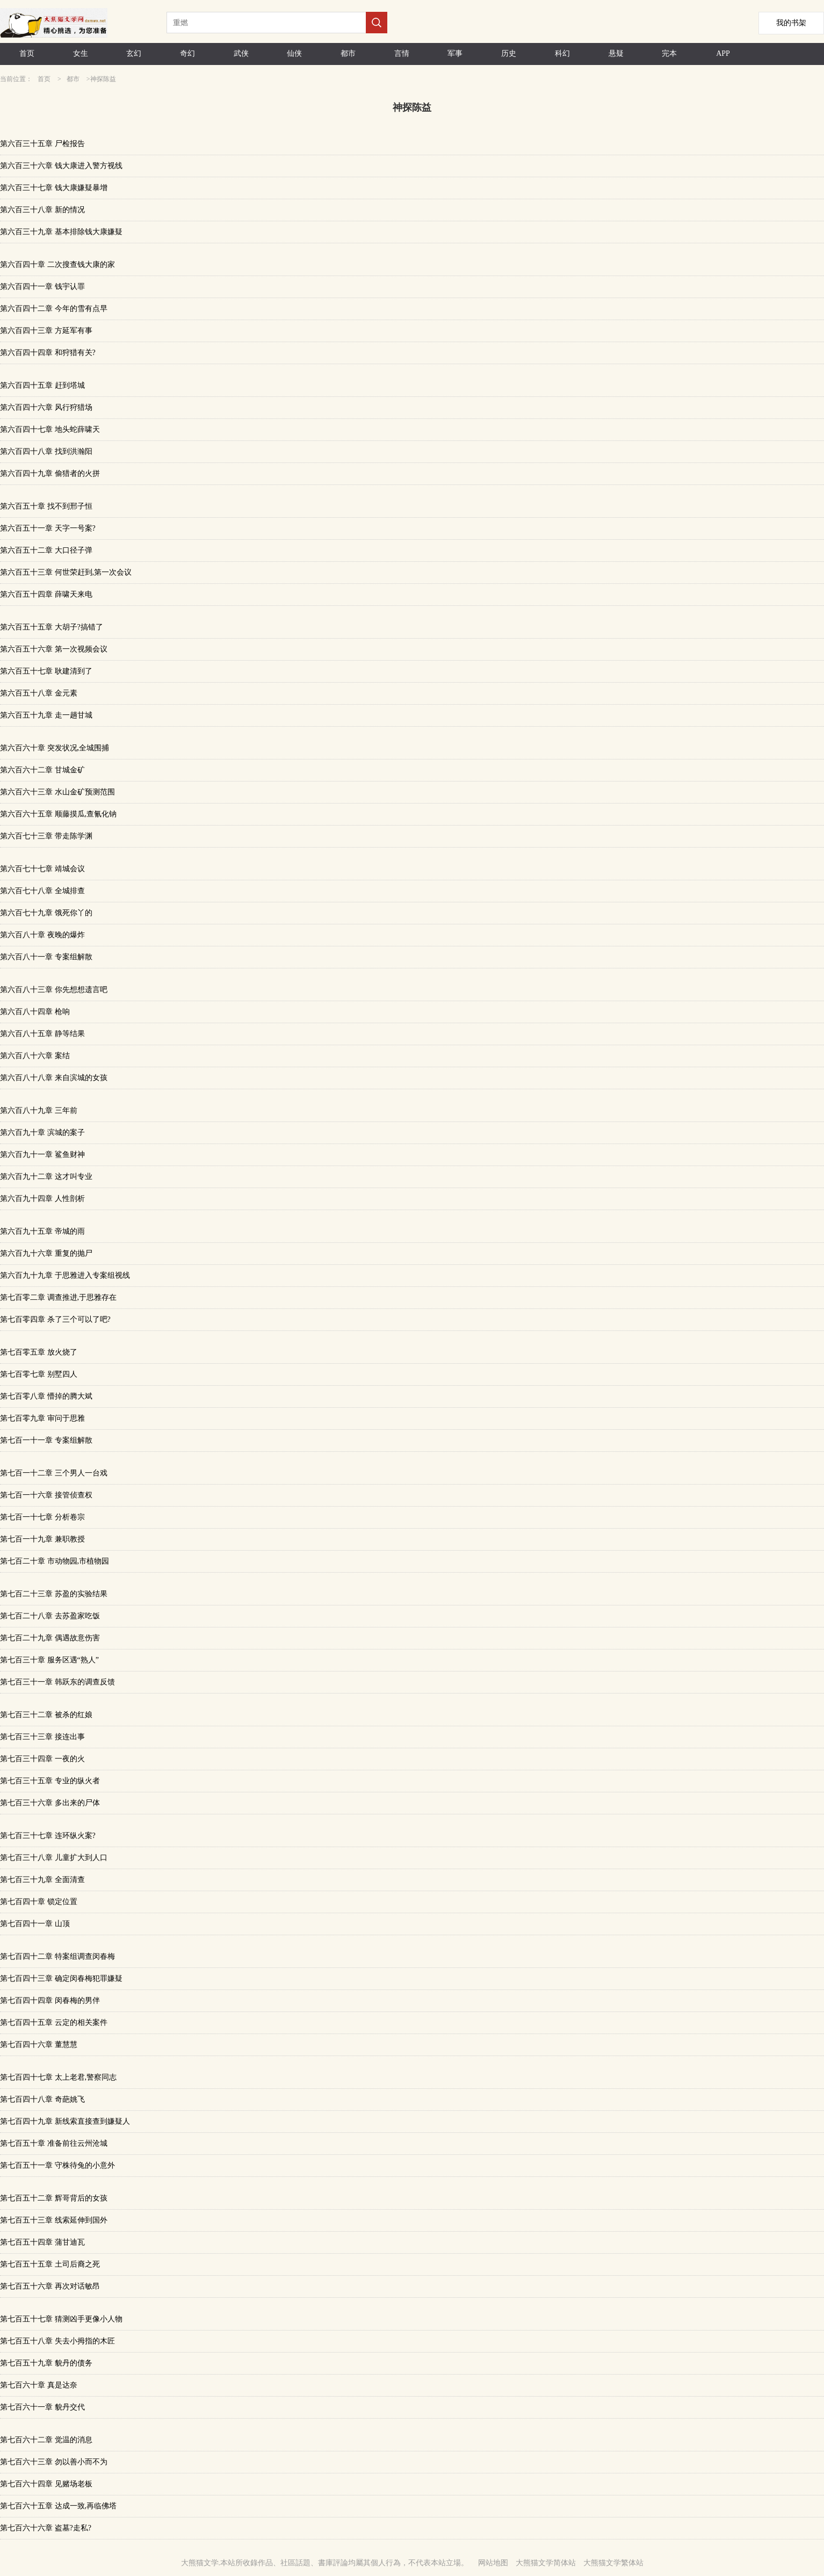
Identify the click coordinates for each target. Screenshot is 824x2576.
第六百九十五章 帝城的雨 (42, 1231)
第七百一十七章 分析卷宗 (42, 1517)
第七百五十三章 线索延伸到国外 (53, 2220)
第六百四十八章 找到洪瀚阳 (46, 451)
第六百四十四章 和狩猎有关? (48, 353)
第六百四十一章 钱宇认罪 (42, 287)
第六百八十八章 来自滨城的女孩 (53, 1078)
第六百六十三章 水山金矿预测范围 (57, 792)
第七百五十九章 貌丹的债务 (46, 2363)
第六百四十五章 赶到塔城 (42, 385)
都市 (348, 53)
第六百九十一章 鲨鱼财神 (42, 1154)
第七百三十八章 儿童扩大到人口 (53, 1858)
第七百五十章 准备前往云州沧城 (53, 2143)
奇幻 (187, 53)
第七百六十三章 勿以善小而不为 (53, 2462)
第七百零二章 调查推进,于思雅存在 (58, 1297)
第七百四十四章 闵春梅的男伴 (50, 2000)
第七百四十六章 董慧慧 (38, 2044)
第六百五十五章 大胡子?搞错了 (51, 627)
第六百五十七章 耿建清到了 (46, 671)
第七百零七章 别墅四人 (38, 1374)
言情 (401, 53)
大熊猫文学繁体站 (613, 2563)
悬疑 (616, 53)
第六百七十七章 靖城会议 (42, 869)
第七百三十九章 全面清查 (42, 1880)
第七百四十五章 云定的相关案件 (53, 2022)
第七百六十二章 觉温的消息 (46, 2440)
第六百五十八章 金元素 (38, 693)
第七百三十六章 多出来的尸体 (50, 1803)
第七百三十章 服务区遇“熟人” (49, 1660)
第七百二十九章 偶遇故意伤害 (50, 1638)
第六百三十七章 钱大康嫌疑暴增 (53, 188)
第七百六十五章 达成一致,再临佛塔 (58, 2506)
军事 (454, 53)
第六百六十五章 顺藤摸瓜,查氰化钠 (58, 814)
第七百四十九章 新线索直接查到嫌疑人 (65, 2121)
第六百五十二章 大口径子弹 (46, 550)
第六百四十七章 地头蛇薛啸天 (50, 429)
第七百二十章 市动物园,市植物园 (54, 1561)
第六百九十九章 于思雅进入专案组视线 (65, 1275)
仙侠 (294, 53)
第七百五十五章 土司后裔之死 (50, 2264)
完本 (669, 53)
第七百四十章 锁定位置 (38, 1902)
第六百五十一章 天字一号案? (48, 528)
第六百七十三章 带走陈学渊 (46, 836)
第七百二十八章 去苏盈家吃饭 (50, 1616)
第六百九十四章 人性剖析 (42, 1199)
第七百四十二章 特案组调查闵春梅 (57, 1956)
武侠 (241, 53)
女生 (80, 53)
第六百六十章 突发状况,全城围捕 (54, 748)
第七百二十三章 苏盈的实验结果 (53, 1594)
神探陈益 (103, 79)
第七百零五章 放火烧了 (38, 1352)
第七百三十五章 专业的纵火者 (50, 1781)
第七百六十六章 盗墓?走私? (45, 2528)
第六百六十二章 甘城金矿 (42, 770)
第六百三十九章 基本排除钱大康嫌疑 (61, 232)
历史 (508, 53)
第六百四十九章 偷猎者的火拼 (50, 473)
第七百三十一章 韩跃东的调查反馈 (57, 1682)
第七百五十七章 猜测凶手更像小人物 (61, 2319)
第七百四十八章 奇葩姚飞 (42, 2099)
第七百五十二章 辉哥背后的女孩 (53, 2198)
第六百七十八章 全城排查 (42, 891)
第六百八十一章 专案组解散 (46, 957)
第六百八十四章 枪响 (35, 1012)
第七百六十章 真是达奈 (38, 2385)
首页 (26, 53)
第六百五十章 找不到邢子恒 (46, 506)
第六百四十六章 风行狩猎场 (46, 407)
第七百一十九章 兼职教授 (42, 1539)
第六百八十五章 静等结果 (42, 1034)
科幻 (562, 53)
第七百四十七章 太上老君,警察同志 (58, 2077)
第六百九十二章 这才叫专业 (46, 1177)
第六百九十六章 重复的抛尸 (46, 1253)
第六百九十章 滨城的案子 (42, 1132)
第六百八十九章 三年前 (38, 1110)
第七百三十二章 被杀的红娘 (46, 1715)
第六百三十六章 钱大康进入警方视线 (61, 166)
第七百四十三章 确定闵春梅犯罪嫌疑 (61, 1978)
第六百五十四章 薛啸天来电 (46, 594)
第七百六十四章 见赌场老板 (46, 2484)
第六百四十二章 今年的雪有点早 (53, 309)
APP (723, 53)
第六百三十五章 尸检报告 (42, 144)
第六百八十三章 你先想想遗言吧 (53, 990)
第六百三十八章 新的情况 (42, 210)
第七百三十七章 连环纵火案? (48, 1836)
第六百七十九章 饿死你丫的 (46, 913)
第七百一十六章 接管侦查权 (46, 1495)
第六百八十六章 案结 (35, 1056)
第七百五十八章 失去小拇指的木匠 (57, 2341)
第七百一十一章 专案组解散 (46, 1440)
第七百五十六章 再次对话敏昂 (50, 2286)
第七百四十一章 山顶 (35, 1924)
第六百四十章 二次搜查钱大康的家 (57, 265)
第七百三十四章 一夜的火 (42, 1759)
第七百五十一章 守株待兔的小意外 (57, 2165)
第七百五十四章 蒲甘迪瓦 (42, 2242)
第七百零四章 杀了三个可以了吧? (55, 1319)
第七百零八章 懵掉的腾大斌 (46, 1396)
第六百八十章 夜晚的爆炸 (42, 935)
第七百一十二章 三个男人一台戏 (53, 1473)
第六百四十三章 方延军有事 (46, 331)
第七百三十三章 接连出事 (42, 1737)
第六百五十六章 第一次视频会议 (53, 649)
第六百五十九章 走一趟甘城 (46, 715)
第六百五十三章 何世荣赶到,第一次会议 (66, 572)
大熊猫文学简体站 (546, 2563)
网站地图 (493, 2563)
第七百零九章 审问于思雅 (42, 1418)
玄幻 (133, 53)
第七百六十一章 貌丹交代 (42, 2407)
